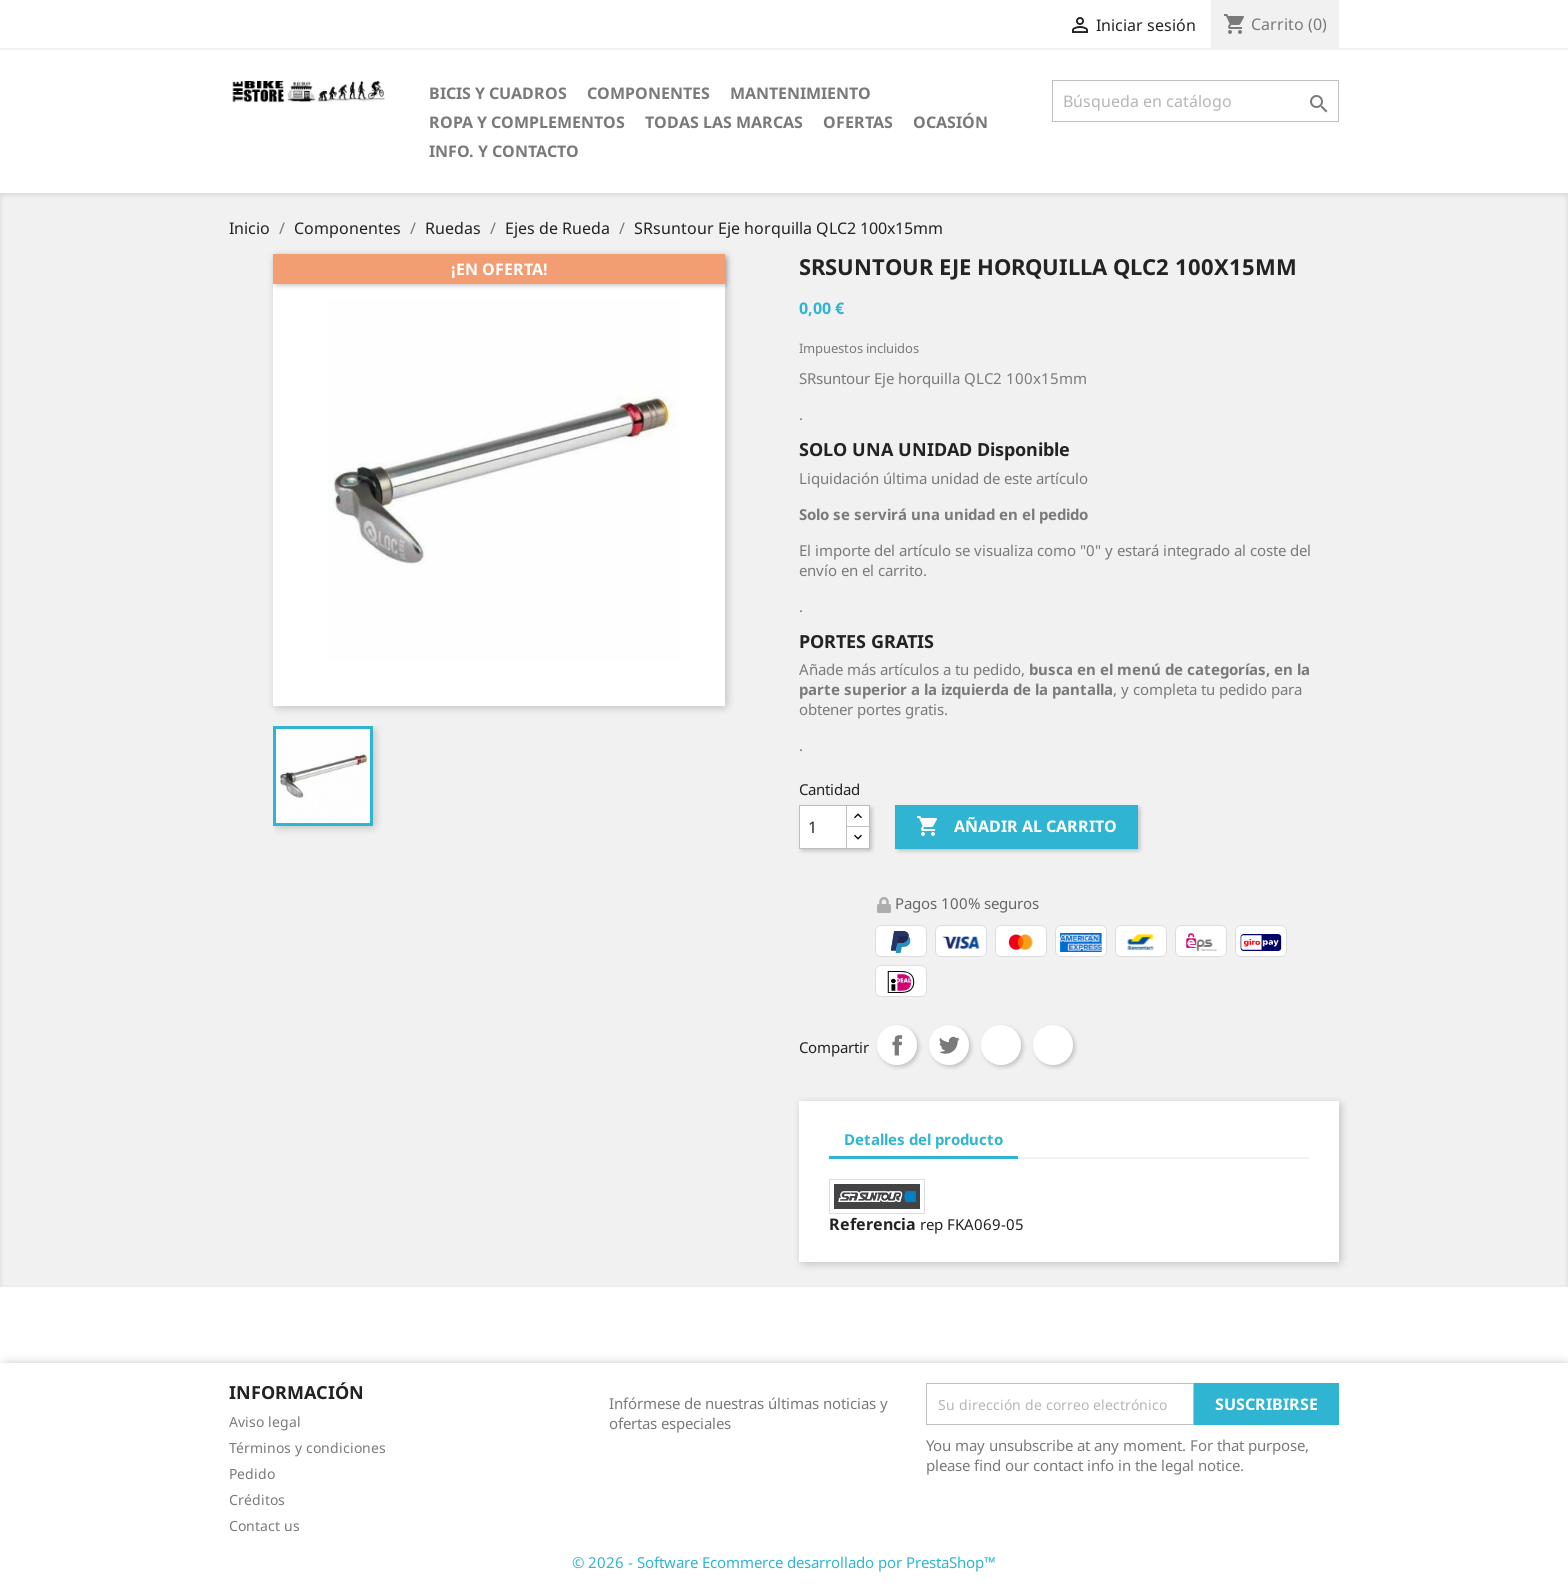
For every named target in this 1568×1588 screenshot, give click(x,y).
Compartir (897, 1045)
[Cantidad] (823, 827)
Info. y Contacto (504, 151)
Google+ (1001, 1045)
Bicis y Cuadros (498, 93)
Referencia (872, 1224)
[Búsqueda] (1195, 101)
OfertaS (858, 122)
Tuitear (949, 1045)
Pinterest (1053, 1045)
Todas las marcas (724, 122)
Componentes (648, 93)
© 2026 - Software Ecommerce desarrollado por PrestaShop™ (784, 1562)
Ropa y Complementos (527, 122)
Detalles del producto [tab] (923, 1139)
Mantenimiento (800, 93)
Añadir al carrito (1016, 827)
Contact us (264, 1525)
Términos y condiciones (307, 1447)
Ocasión (950, 122)
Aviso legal (265, 1421)
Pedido (252, 1473)
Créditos (257, 1499)
